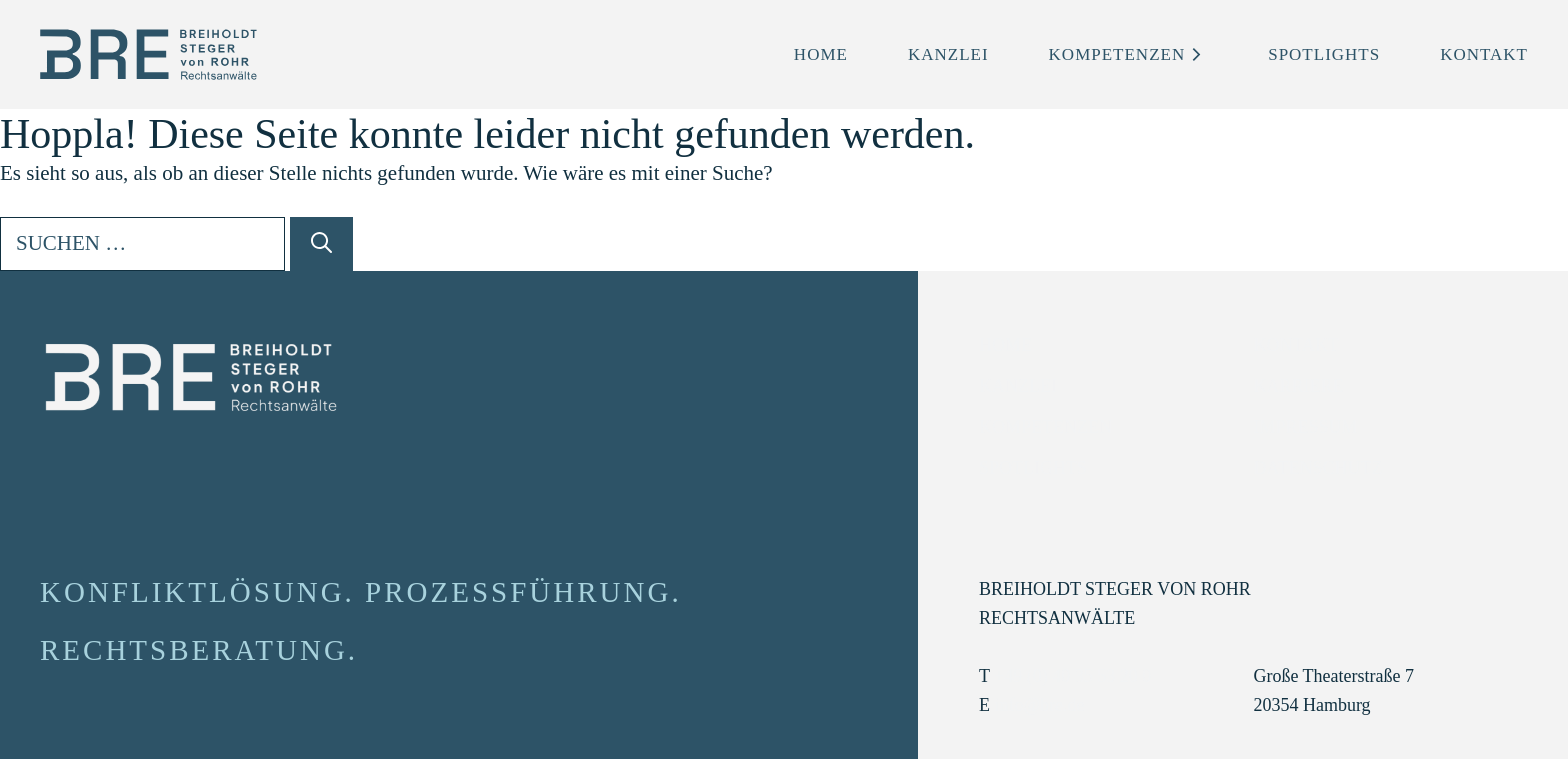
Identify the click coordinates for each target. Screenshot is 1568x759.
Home (821, 54)
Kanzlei (948, 54)
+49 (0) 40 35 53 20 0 (1072, 676)
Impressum (1305, 427)
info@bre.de (1039, 705)
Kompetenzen (1129, 54)
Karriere (1298, 386)
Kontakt (1484, 54)
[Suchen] (321, 244)
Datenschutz (1317, 468)
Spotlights (1324, 54)
